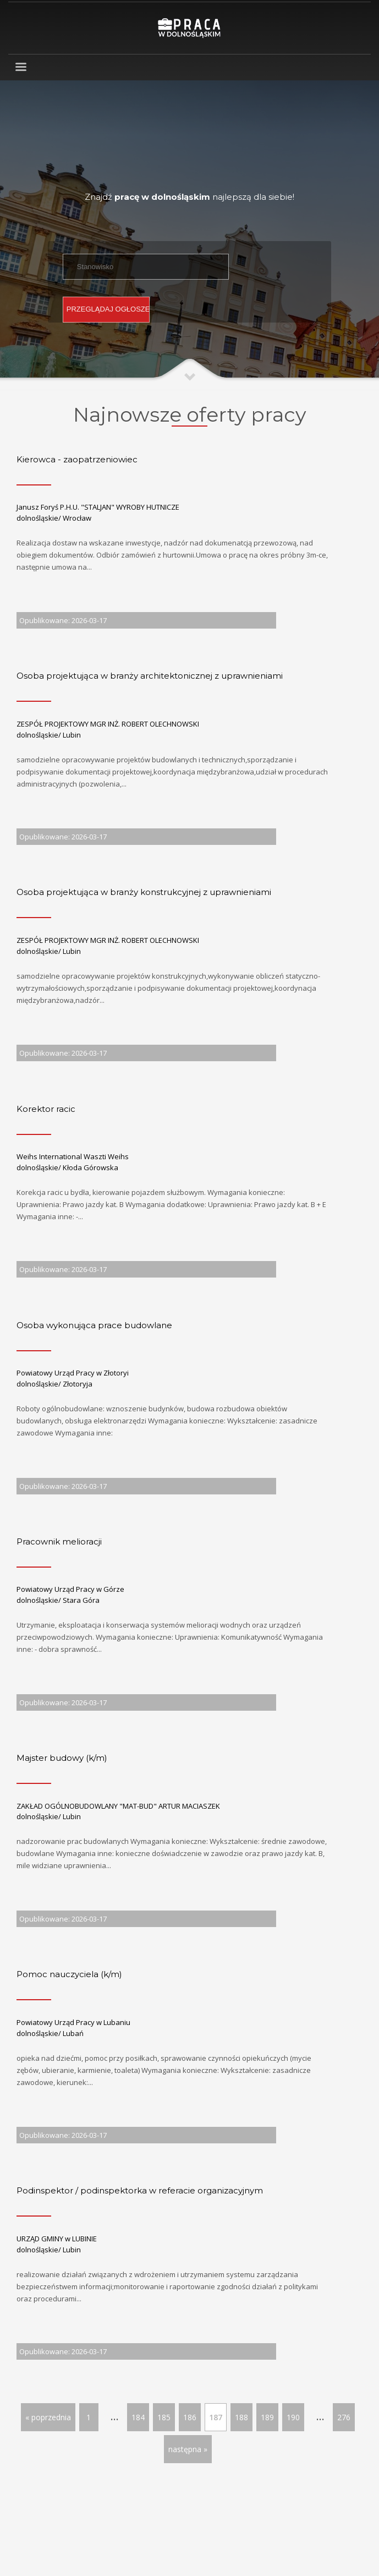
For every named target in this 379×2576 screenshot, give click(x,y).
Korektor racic (46, 1109)
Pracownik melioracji (59, 1541)
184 (138, 2417)
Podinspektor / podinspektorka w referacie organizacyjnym (140, 2190)
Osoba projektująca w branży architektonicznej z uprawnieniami (150, 675)
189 (267, 2417)
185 (164, 2417)
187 (215, 2417)
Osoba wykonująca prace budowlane (94, 1325)
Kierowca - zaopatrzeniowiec (77, 459)
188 (241, 2417)
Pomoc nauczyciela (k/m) (69, 1974)
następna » (187, 2449)
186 (189, 2417)
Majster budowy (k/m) (62, 1758)
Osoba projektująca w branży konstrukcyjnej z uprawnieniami (144, 892)
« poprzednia (48, 2417)
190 (293, 2417)
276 (343, 2417)
